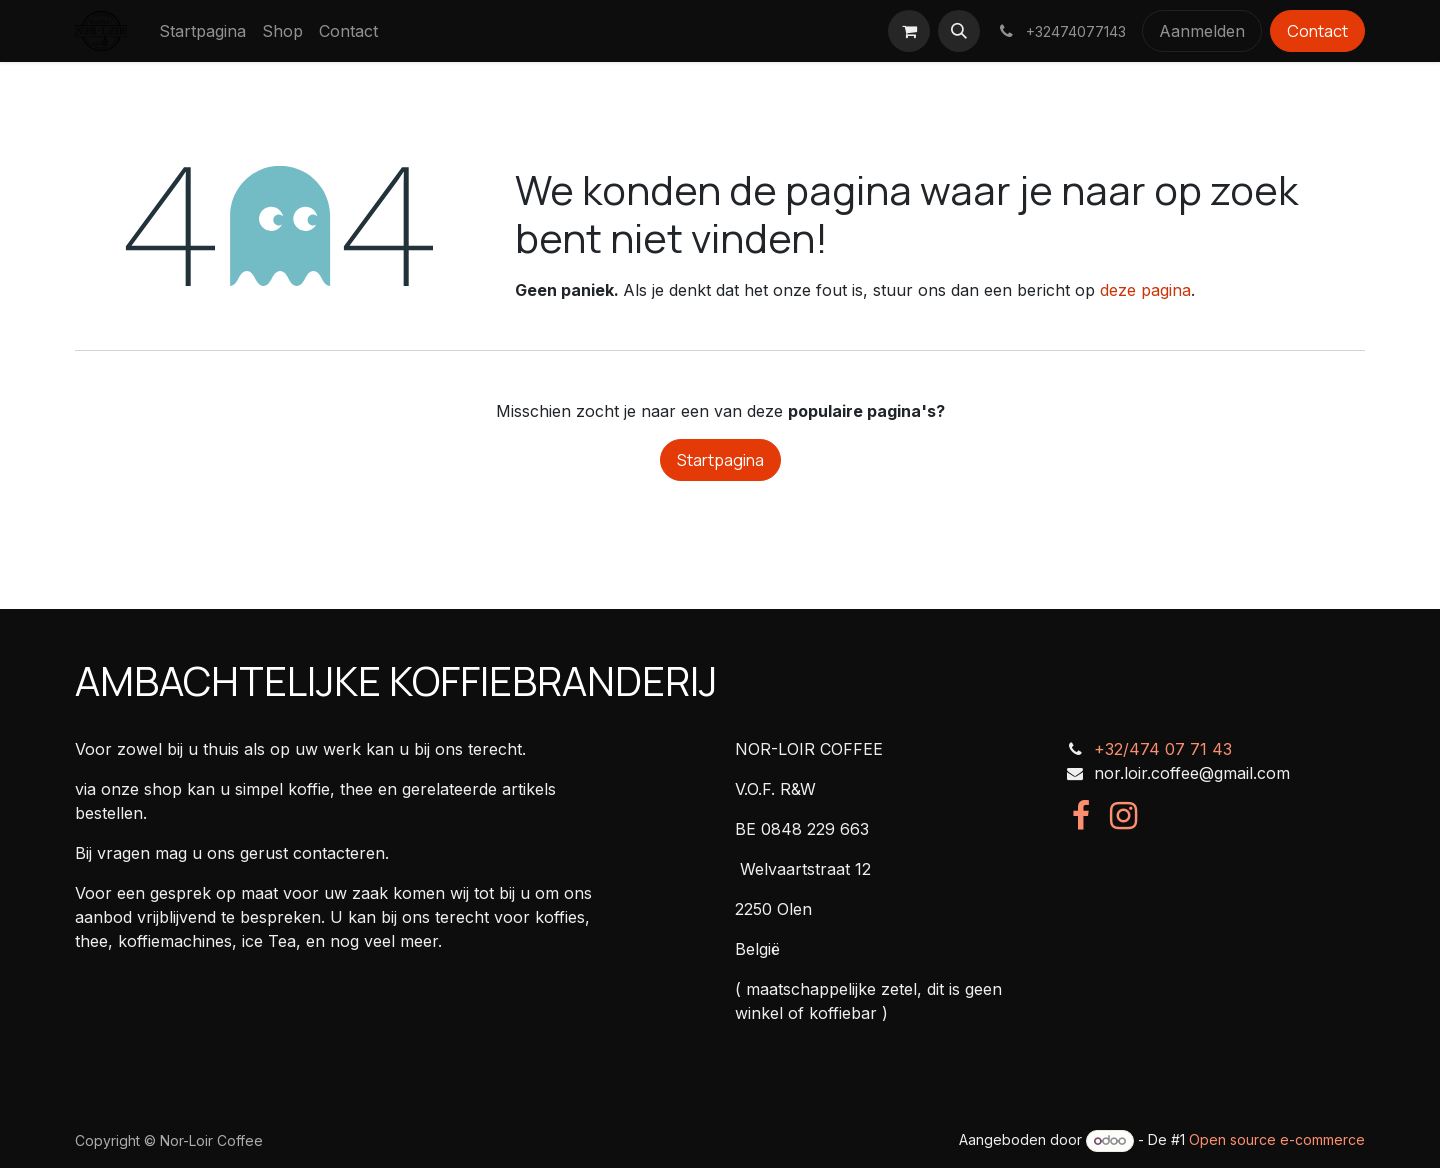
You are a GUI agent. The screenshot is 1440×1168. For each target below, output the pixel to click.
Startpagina (720, 460)
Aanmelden (1202, 31)
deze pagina (1145, 290)
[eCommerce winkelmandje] (909, 31)
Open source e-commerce (1277, 1139)
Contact (1317, 31)
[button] (959, 31)
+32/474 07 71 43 (1163, 749)
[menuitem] (202, 31)
